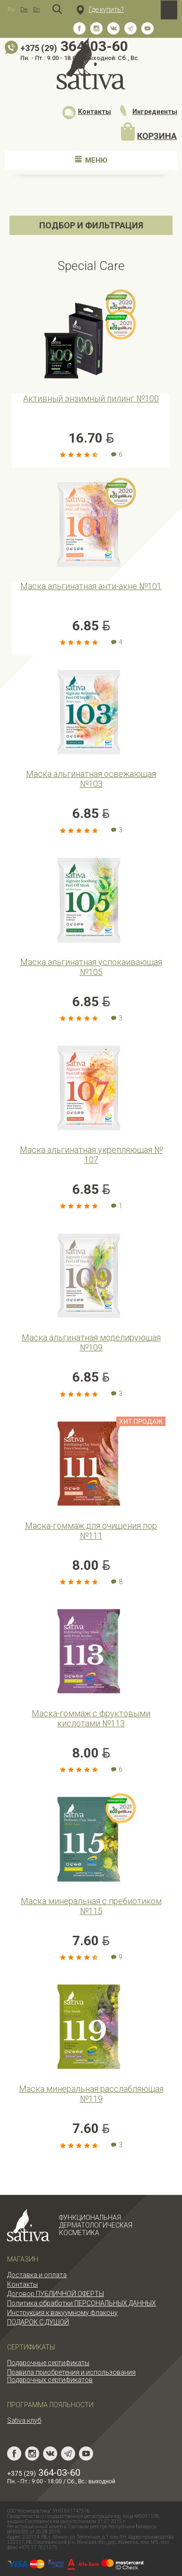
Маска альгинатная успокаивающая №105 (91, 967)
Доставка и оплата (37, 2275)
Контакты (86, 111)
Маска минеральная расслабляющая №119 (91, 2094)
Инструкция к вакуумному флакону (62, 2312)
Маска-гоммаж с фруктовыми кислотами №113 (91, 1718)
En (36, 9)
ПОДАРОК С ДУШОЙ (38, 2322)
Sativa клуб (24, 2420)
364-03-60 (43, 2472)
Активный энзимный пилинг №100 (91, 398)
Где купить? (100, 9)
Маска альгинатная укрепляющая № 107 (91, 1155)
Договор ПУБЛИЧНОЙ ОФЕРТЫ (55, 2294)
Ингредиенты (147, 111)
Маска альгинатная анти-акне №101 (91, 586)
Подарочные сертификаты (48, 2363)
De (23, 9)
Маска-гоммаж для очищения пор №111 (91, 1530)
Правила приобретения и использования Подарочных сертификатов (71, 2376)
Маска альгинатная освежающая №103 (91, 779)
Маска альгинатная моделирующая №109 (91, 1342)
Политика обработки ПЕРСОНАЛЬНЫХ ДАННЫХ (81, 2303)
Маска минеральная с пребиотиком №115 (91, 1906)
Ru (11, 9)
